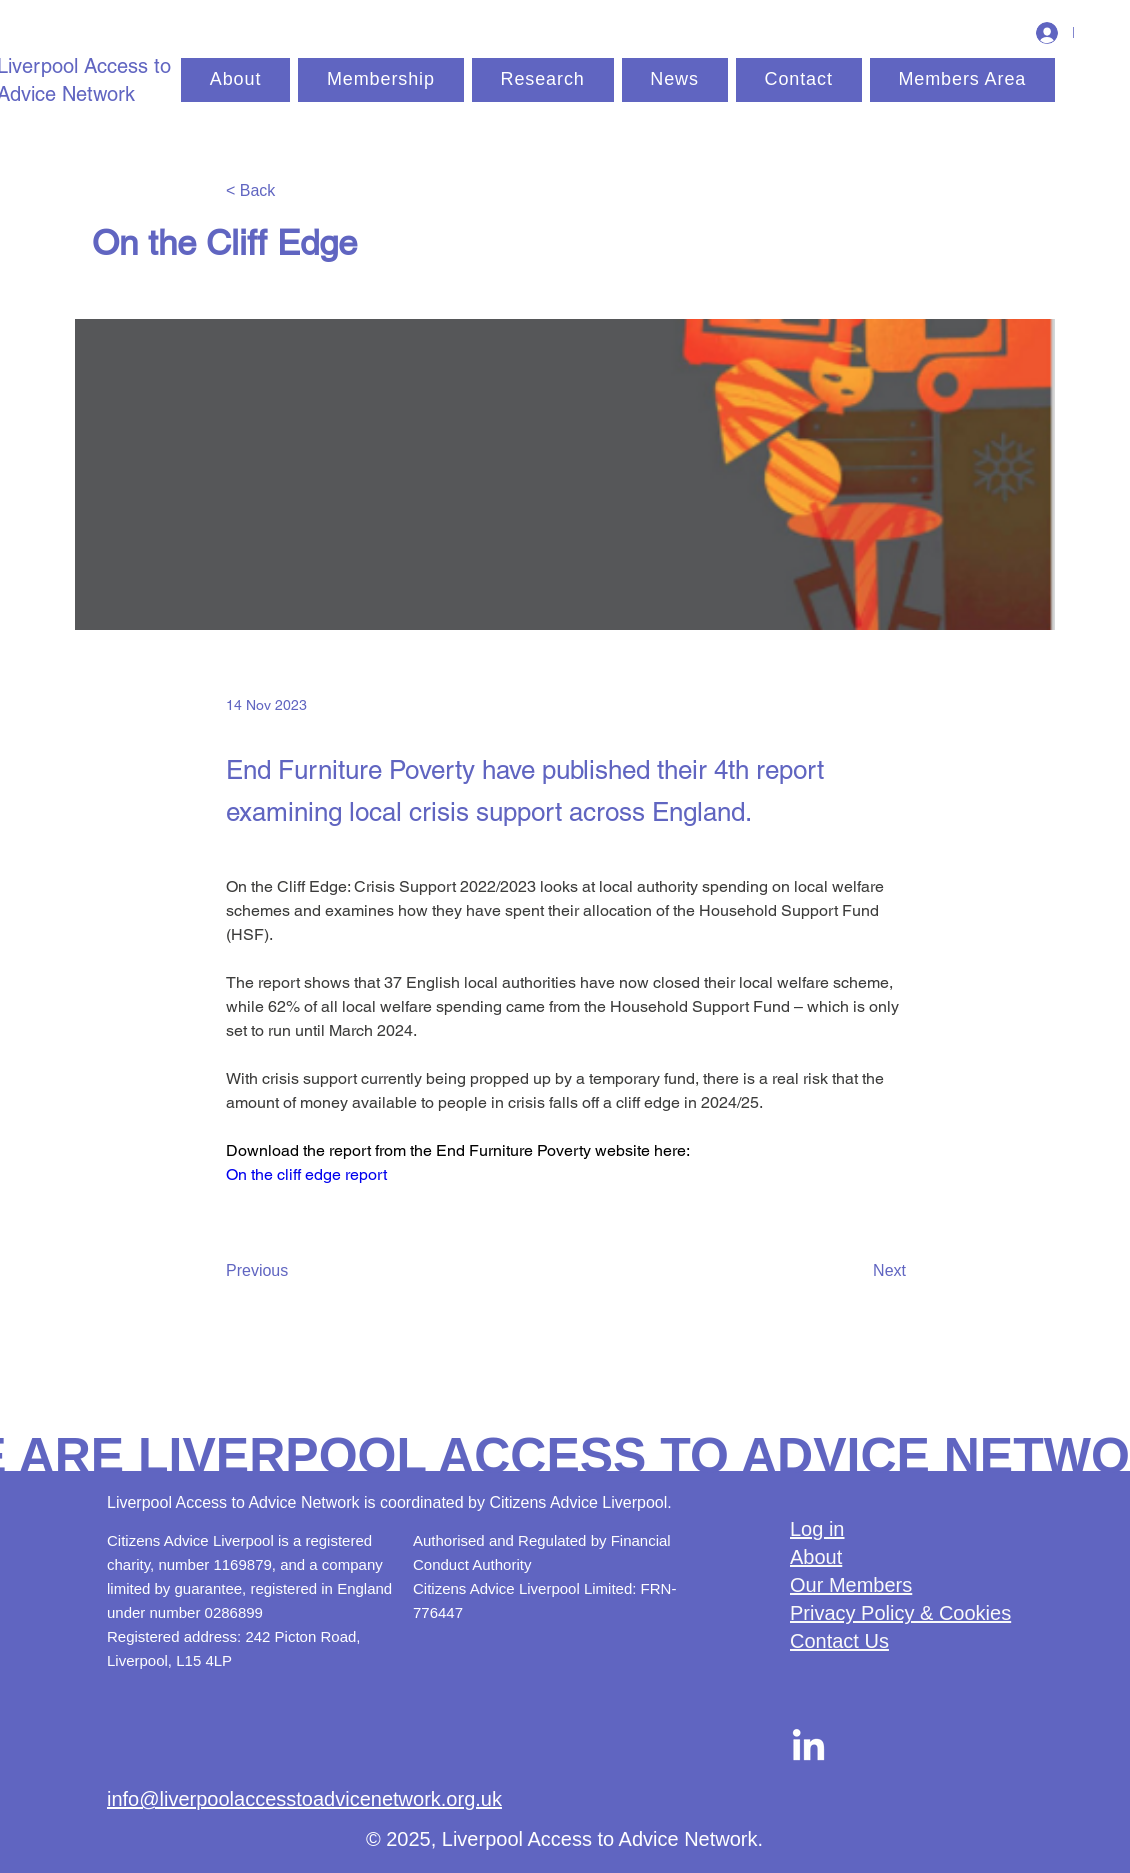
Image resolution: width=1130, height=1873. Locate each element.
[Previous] (292, 1271)
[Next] (856, 1271)
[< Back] (292, 191)
